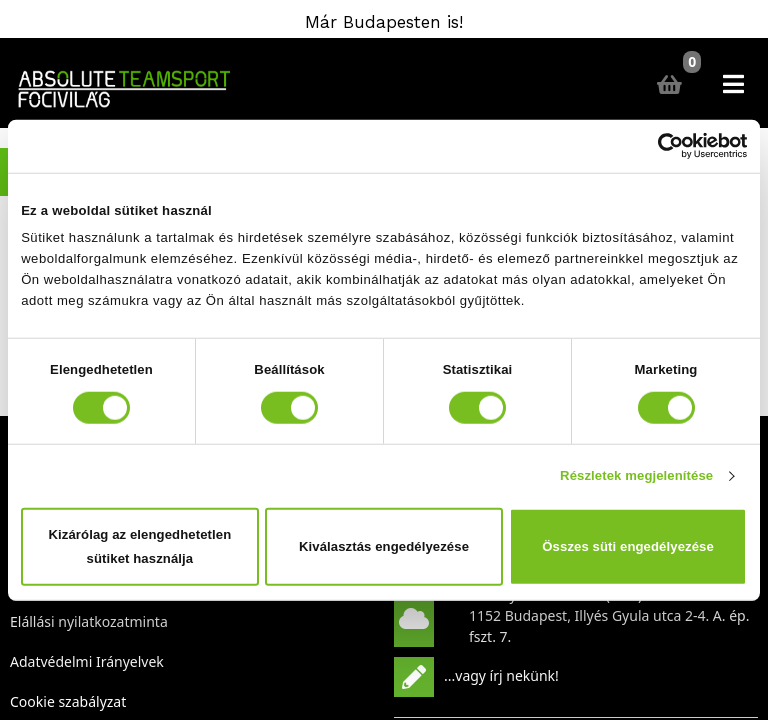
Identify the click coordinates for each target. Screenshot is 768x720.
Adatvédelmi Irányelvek (87, 661)
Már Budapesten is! (384, 22)
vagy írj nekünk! (507, 674)
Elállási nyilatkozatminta (89, 621)
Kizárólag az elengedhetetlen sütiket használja (140, 546)
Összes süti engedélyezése (628, 546)
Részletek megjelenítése (636, 475)
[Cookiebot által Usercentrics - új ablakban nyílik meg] (659, 146)
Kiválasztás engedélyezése (384, 546)
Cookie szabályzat (68, 701)
